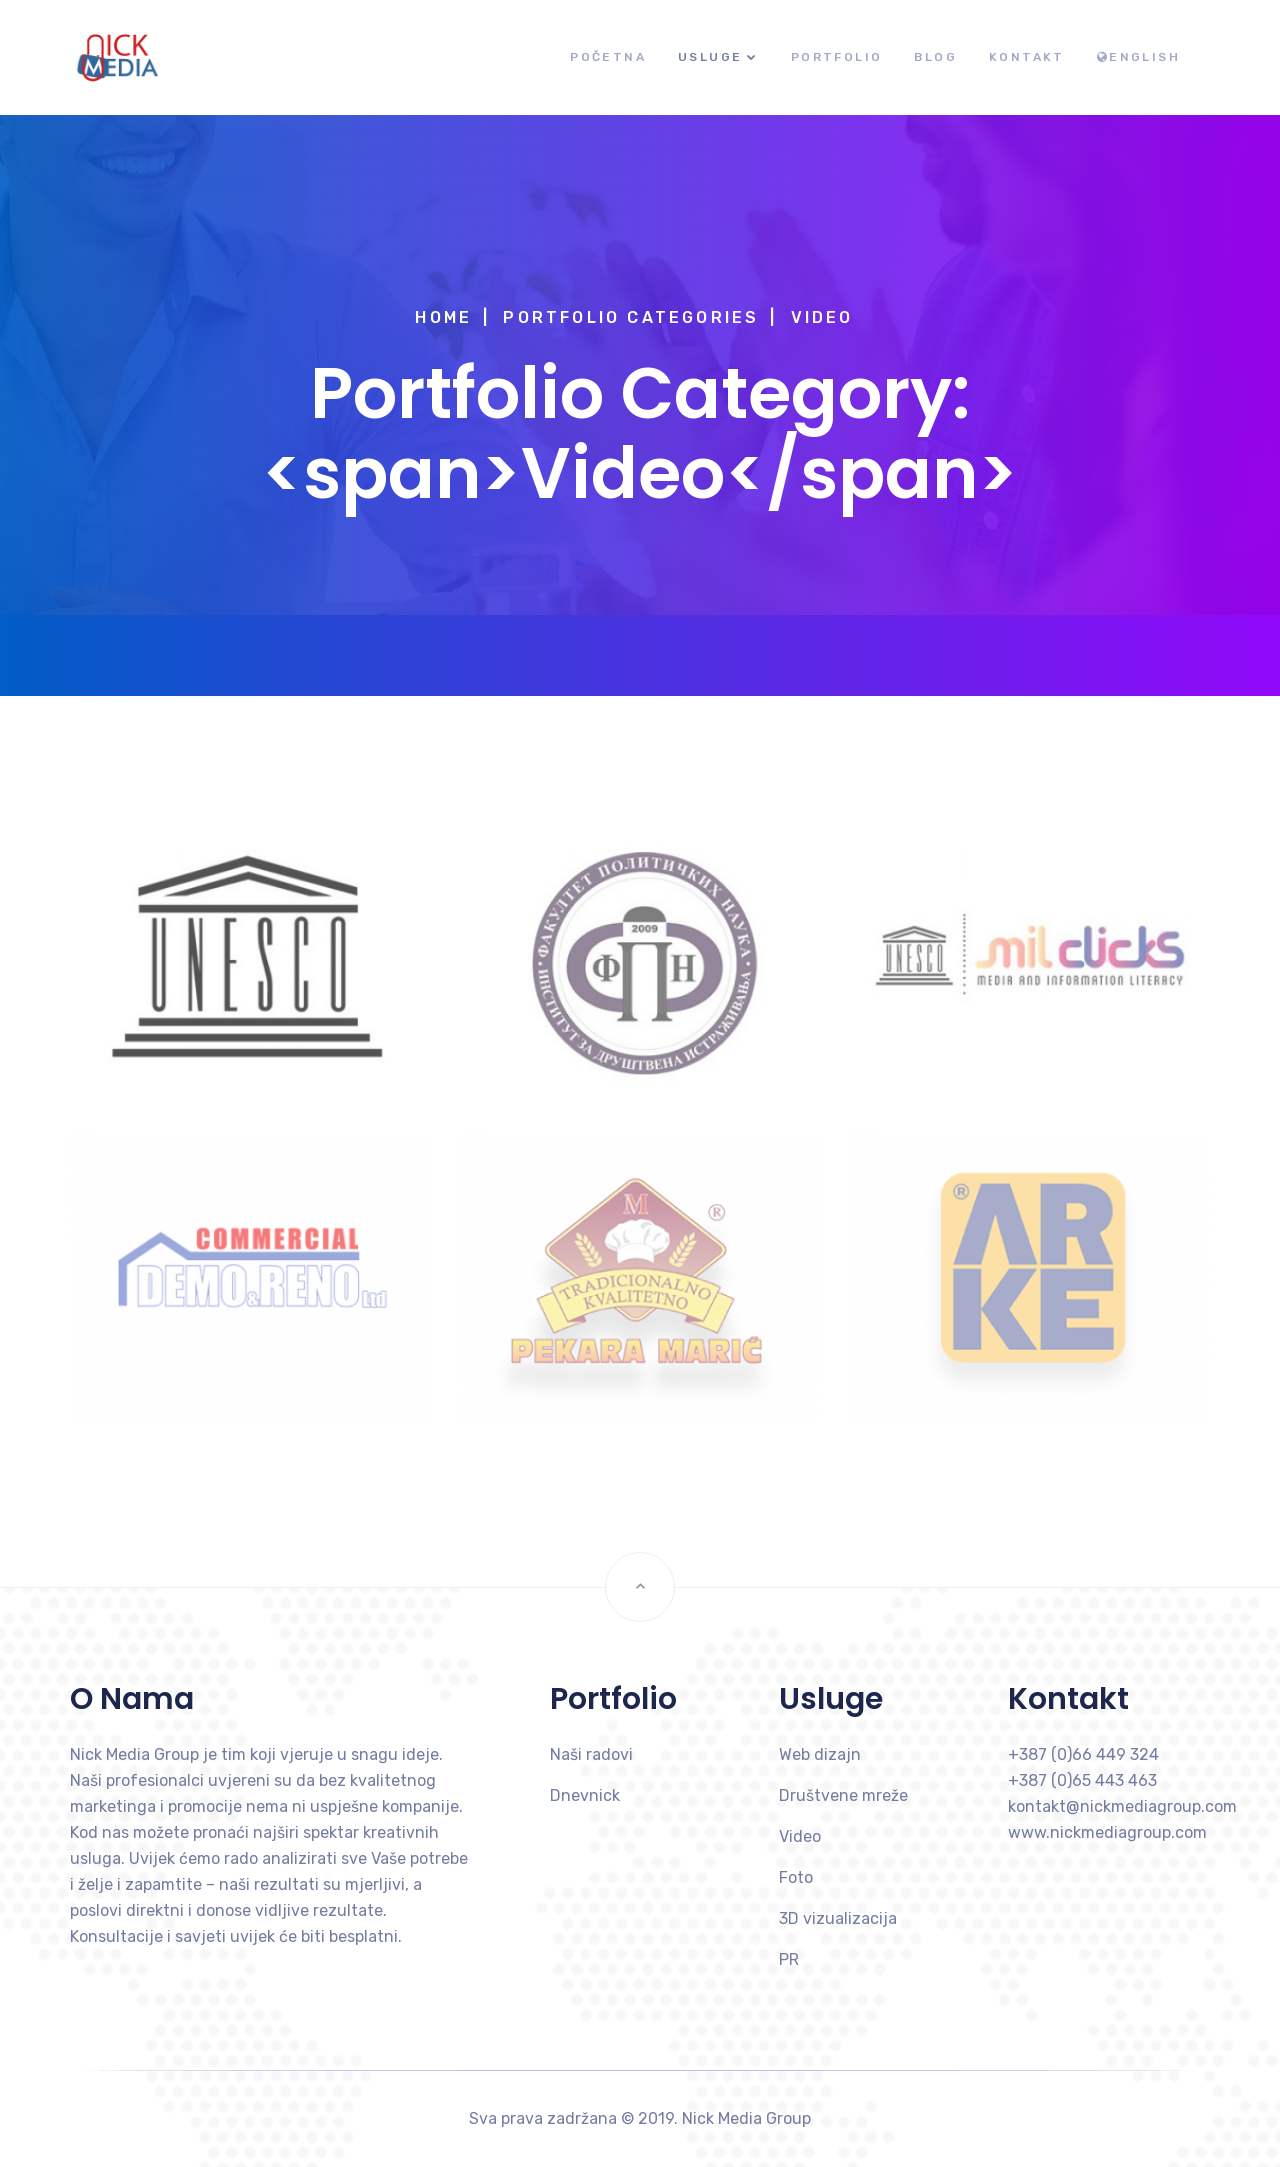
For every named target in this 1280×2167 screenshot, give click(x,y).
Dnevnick (585, 1795)
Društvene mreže (843, 1795)
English (1138, 57)
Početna (608, 57)
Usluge (710, 57)
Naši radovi (591, 1754)
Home (443, 317)
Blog (935, 57)
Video (800, 1836)
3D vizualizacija (838, 1918)
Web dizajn (820, 1754)
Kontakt (1027, 57)
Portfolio (837, 57)
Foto (796, 1877)
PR (789, 1959)
